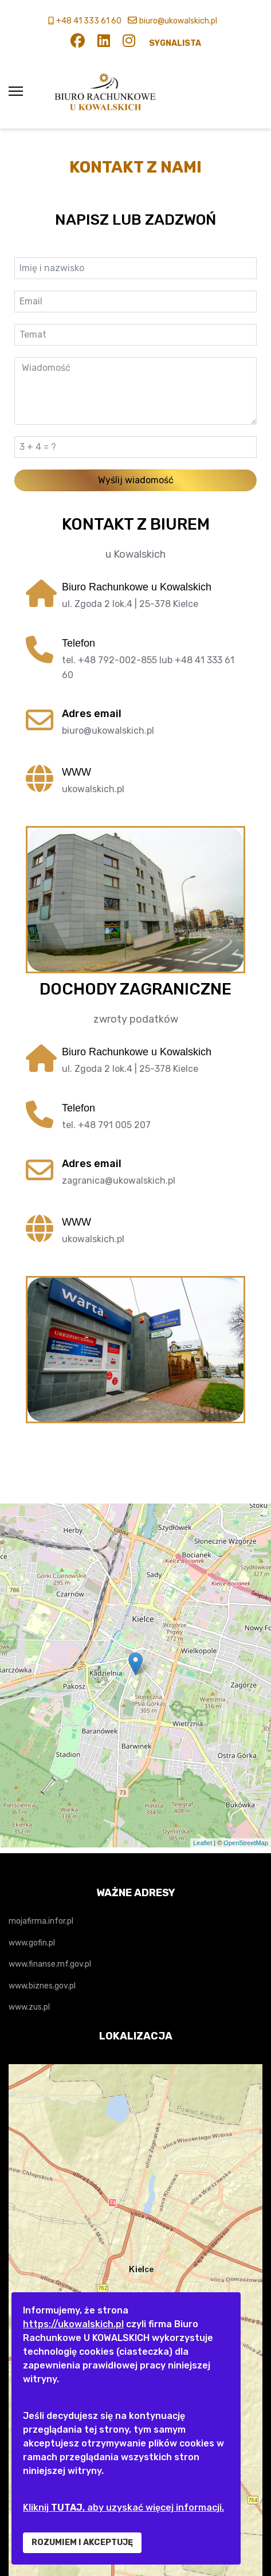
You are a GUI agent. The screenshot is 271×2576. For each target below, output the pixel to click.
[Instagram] (129, 43)
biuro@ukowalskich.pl (178, 21)
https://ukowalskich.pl (73, 2324)
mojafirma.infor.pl (41, 1921)
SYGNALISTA (175, 43)
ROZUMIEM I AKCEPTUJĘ (82, 2542)
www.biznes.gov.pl (42, 1986)
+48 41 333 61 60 (88, 21)
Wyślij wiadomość (136, 480)
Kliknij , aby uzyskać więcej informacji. (123, 2507)
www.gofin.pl (32, 1943)
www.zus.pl (29, 2007)
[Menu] (16, 91)
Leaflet (202, 1842)
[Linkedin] (104, 43)
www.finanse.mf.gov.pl (50, 1964)
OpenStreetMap (245, 1842)
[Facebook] (77, 43)
